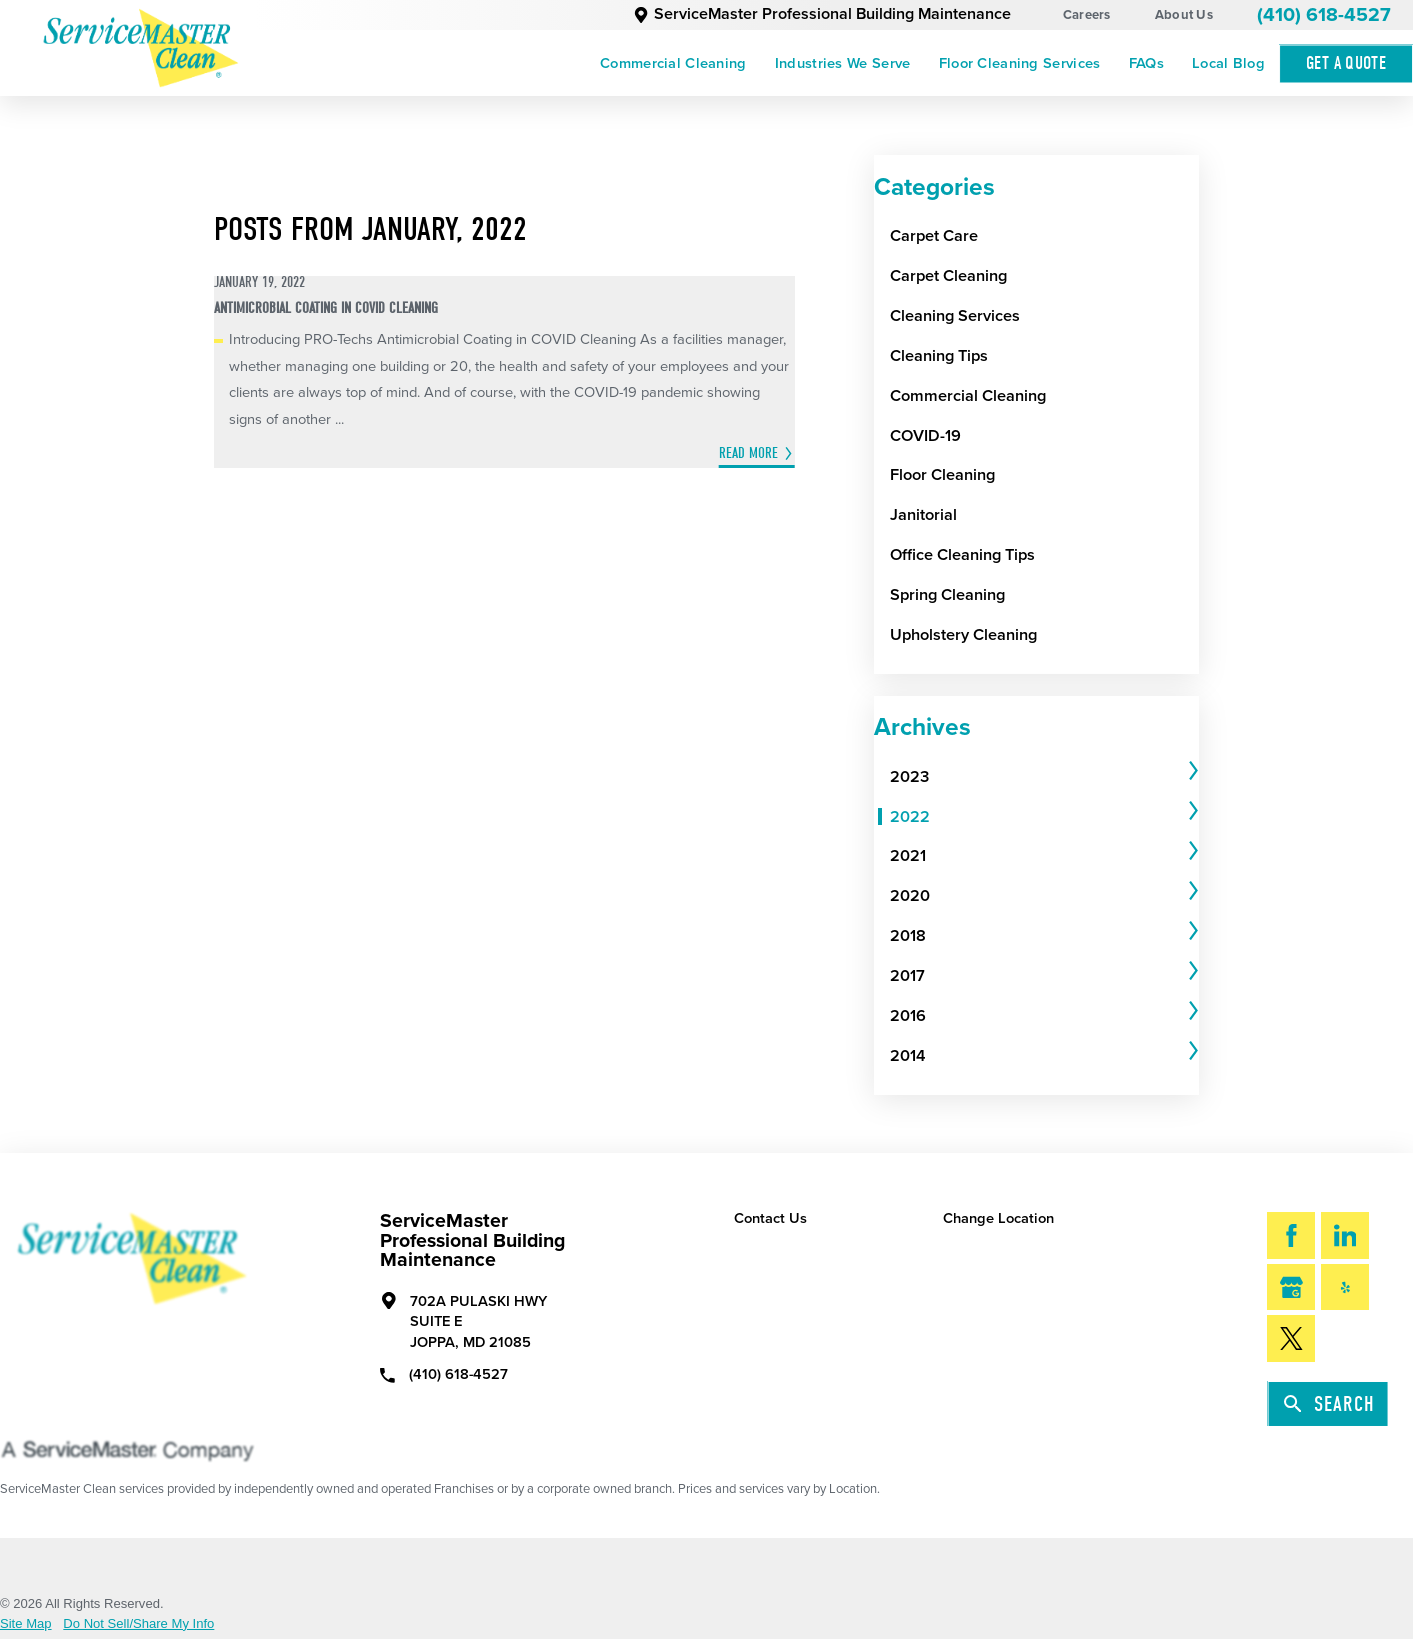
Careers (1087, 15)
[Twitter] (1291, 1338)
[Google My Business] (1291, 1287)
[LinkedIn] (1345, 1235)
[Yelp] (1345, 1287)
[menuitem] (673, 63)
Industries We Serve (843, 63)
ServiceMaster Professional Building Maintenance (822, 14)
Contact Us (770, 1218)
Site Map (26, 1623)
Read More (748, 453)
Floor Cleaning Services (1020, 63)
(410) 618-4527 (1324, 15)
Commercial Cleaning (673, 63)
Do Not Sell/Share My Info (138, 1623)
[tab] (1044, 777)
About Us (1184, 15)
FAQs (1146, 63)
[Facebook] (1291, 1235)
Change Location (998, 1218)
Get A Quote (1346, 63)
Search (1329, 1404)
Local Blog (1228, 63)
